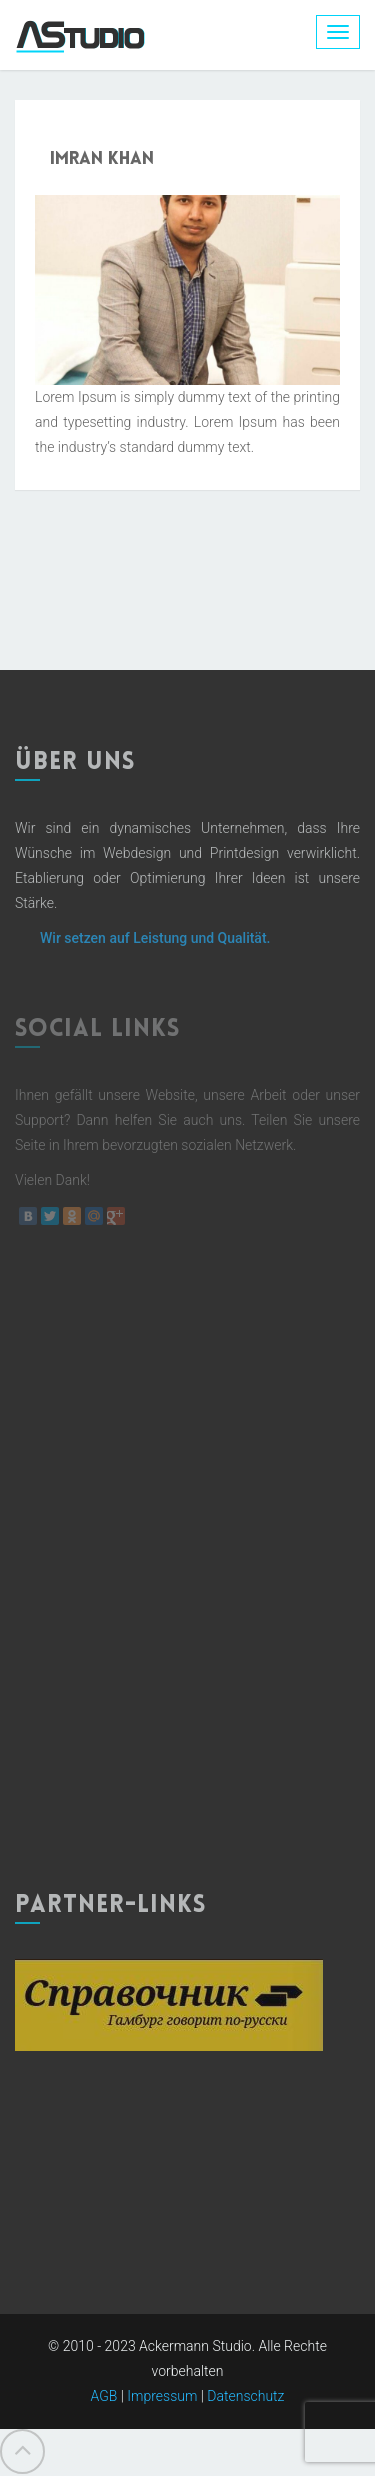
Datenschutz (245, 2396)
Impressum (162, 2396)
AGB (104, 2396)
